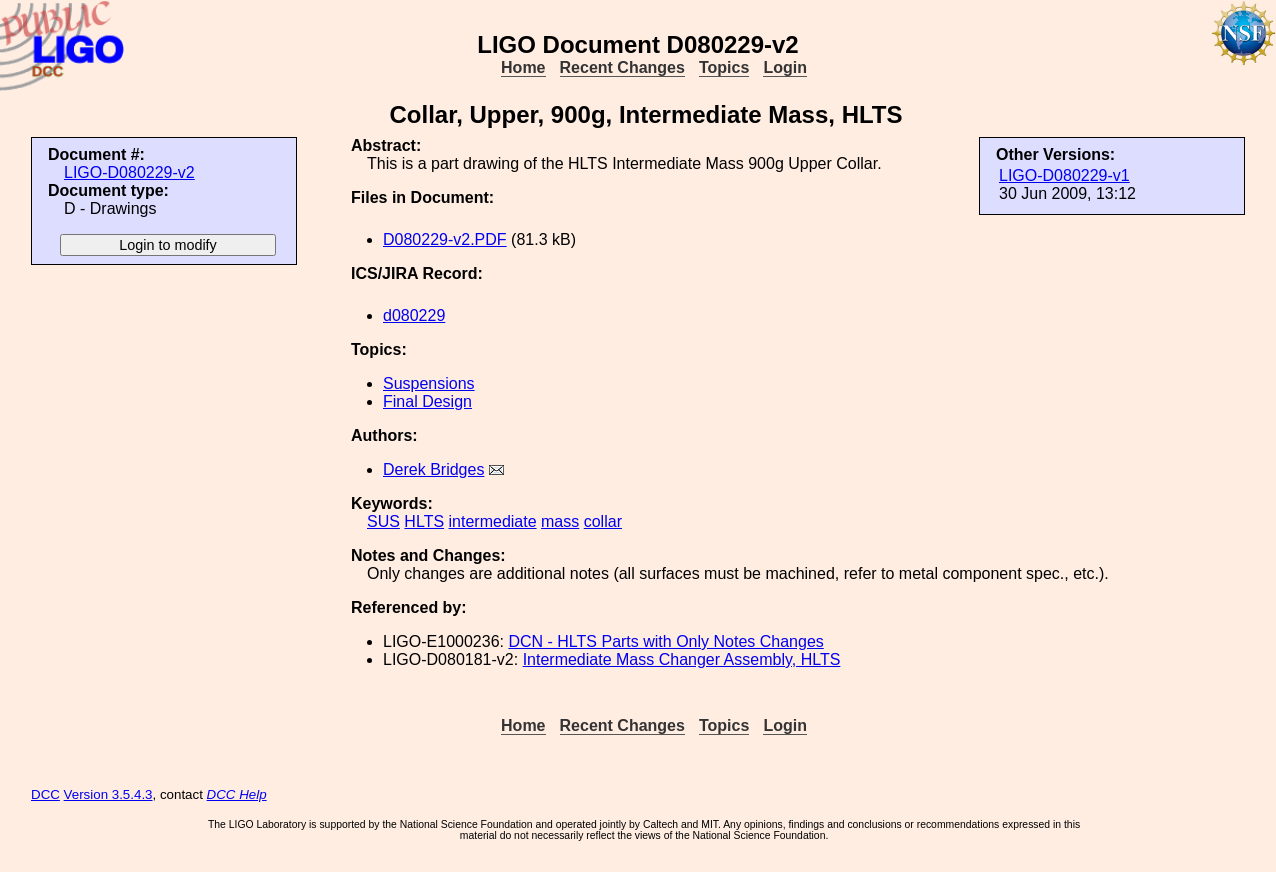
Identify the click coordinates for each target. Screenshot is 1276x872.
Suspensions (429, 383)
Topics (724, 67)
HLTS (424, 521)
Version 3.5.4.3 (108, 794)
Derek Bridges (433, 469)
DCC (45, 794)
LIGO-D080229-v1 (1064, 175)
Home (523, 67)
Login (785, 67)
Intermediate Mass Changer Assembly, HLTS (682, 659)
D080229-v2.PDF (445, 239)
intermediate (493, 521)
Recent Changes (622, 67)
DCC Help (237, 794)
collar (603, 521)
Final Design (427, 401)
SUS (383, 521)
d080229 (414, 315)
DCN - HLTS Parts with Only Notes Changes (665, 641)
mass (560, 521)
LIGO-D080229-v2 (129, 172)
